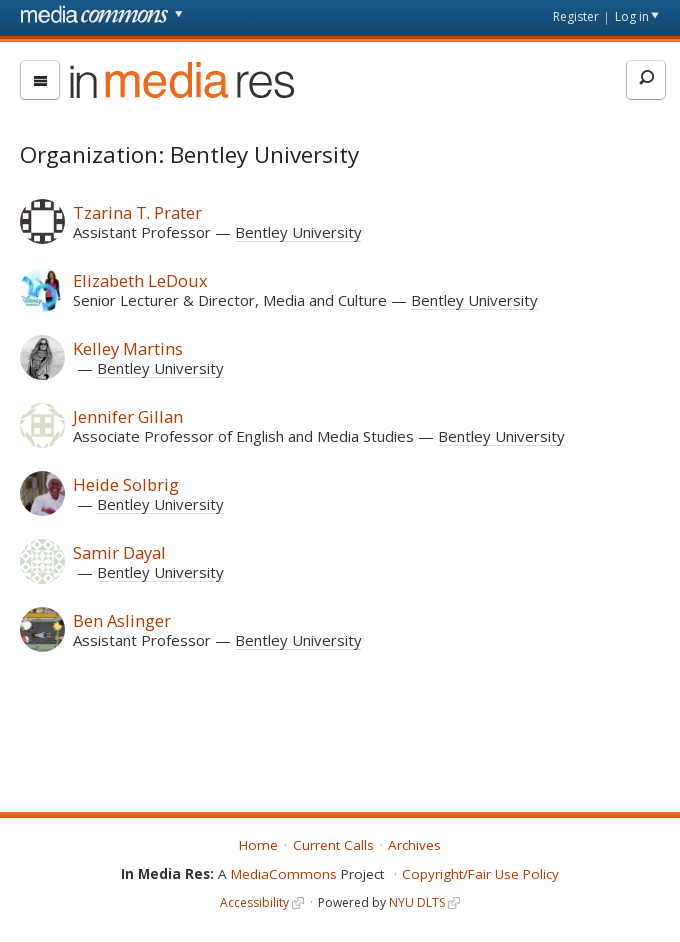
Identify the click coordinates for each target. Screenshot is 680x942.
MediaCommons (284, 874)
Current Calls (333, 845)
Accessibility (254, 902)
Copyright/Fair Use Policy (480, 874)
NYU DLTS (417, 902)
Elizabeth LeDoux (140, 280)
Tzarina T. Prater (137, 212)
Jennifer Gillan (128, 416)
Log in (632, 16)
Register (576, 16)
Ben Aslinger (122, 620)
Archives (414, 845)
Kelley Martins (128, 348)
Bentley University (298, 232)
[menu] (40, 80)
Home (258, 845)
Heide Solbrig (126, 484)
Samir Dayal (119, 552)
